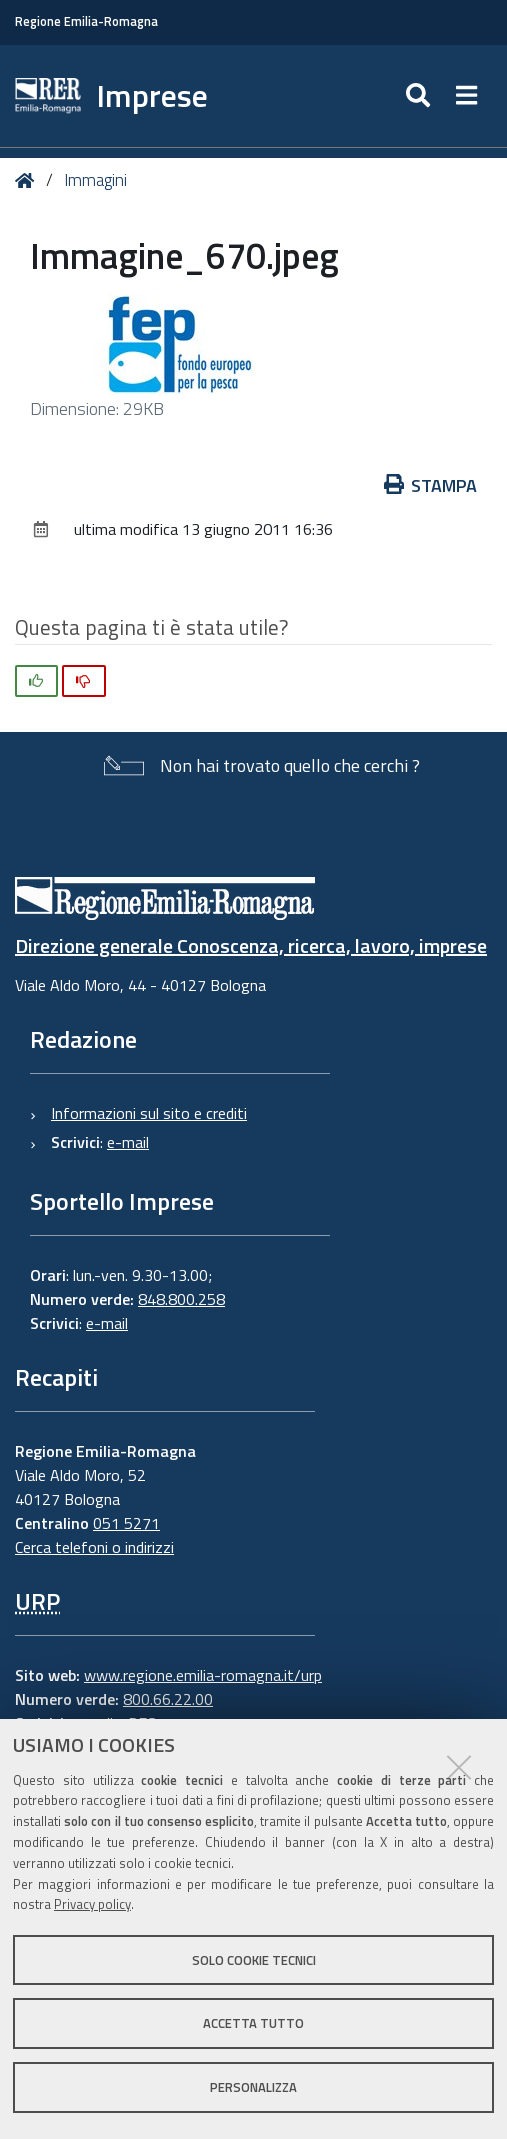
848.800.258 (181, 1299)
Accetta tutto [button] (253, 2023)
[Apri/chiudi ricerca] (420, 96)
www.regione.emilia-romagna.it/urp (203, 1675)
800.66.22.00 (168, 1699)
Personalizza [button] (253, 2087)
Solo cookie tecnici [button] (254, 1960)
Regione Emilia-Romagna (86, 21)
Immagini (95, 180)
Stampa (431, 485)
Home (28, 180)
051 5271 (126, 1523)
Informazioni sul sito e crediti (149, 1113)
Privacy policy (92, 1904)
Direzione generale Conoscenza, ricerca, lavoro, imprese (251, 945)
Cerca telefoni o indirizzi (94, 1547)
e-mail (128, 1142)
